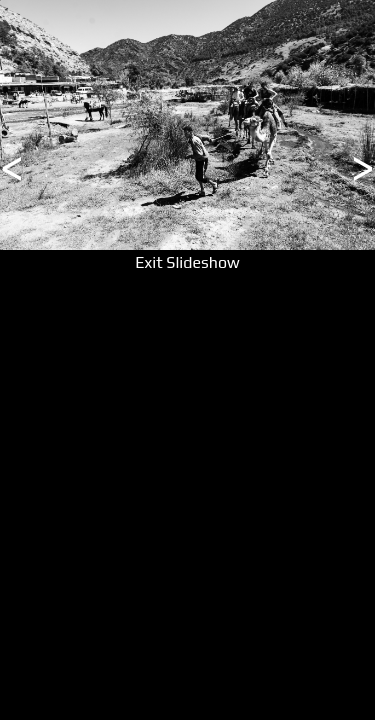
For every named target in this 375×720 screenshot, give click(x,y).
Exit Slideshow (187, 262)
